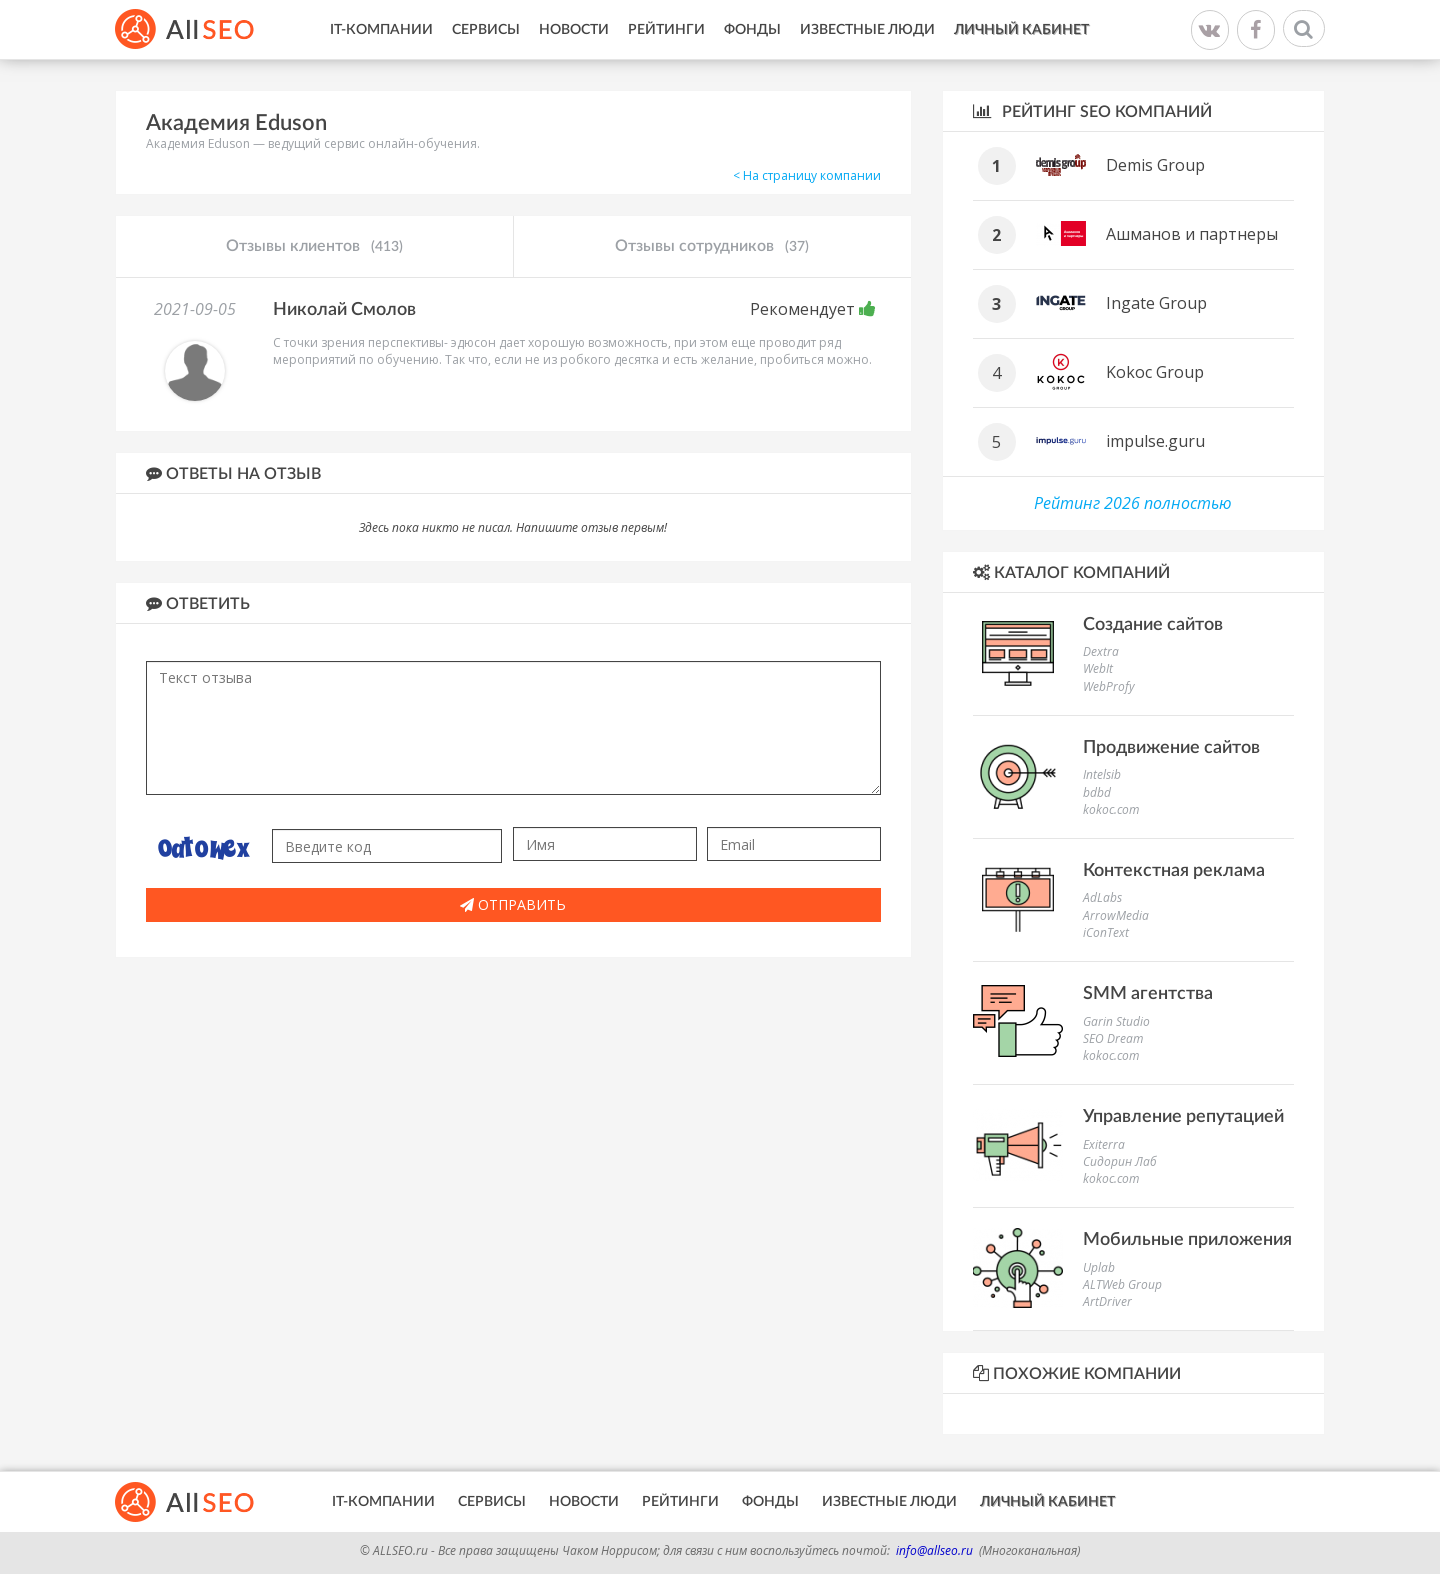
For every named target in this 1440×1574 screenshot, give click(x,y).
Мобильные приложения (1187, 1240)
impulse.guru (1155, 441)
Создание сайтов (1153, 625)
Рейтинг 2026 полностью (1133, 503)
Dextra (1101, 651)
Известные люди (867, 30)
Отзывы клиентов (314, 247)
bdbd (1097, 792)
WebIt (1098, 668)
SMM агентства (1148, 994)
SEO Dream (1113, 1038)
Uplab (1099, 1267)
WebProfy (1109, 686)
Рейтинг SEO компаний (1092, 111)
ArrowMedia (1116, 915)
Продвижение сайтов (1171, 748)
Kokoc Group (1155, 372)
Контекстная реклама (1174, 871)
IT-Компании (381, 30)
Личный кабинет (1021, 30)
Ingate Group (1156, 303)
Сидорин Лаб (1120, 1161)
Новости (574, 30)
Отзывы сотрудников (712, 247)
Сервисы (486, 30)
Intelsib (1102, 774)
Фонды (752, 30)
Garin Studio (1116, 1021)
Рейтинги (666, 30)
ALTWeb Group (1122, 1284)
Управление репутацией (1183, 1117)
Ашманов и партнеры (1192, 234)
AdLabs (1102, 897)
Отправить (513, 904)
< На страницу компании (807, 175)
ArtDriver (1107, 1301)
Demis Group (1155, 165)
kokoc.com (1111, 809)
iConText (1106, 932)
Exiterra (1104, 1144)
